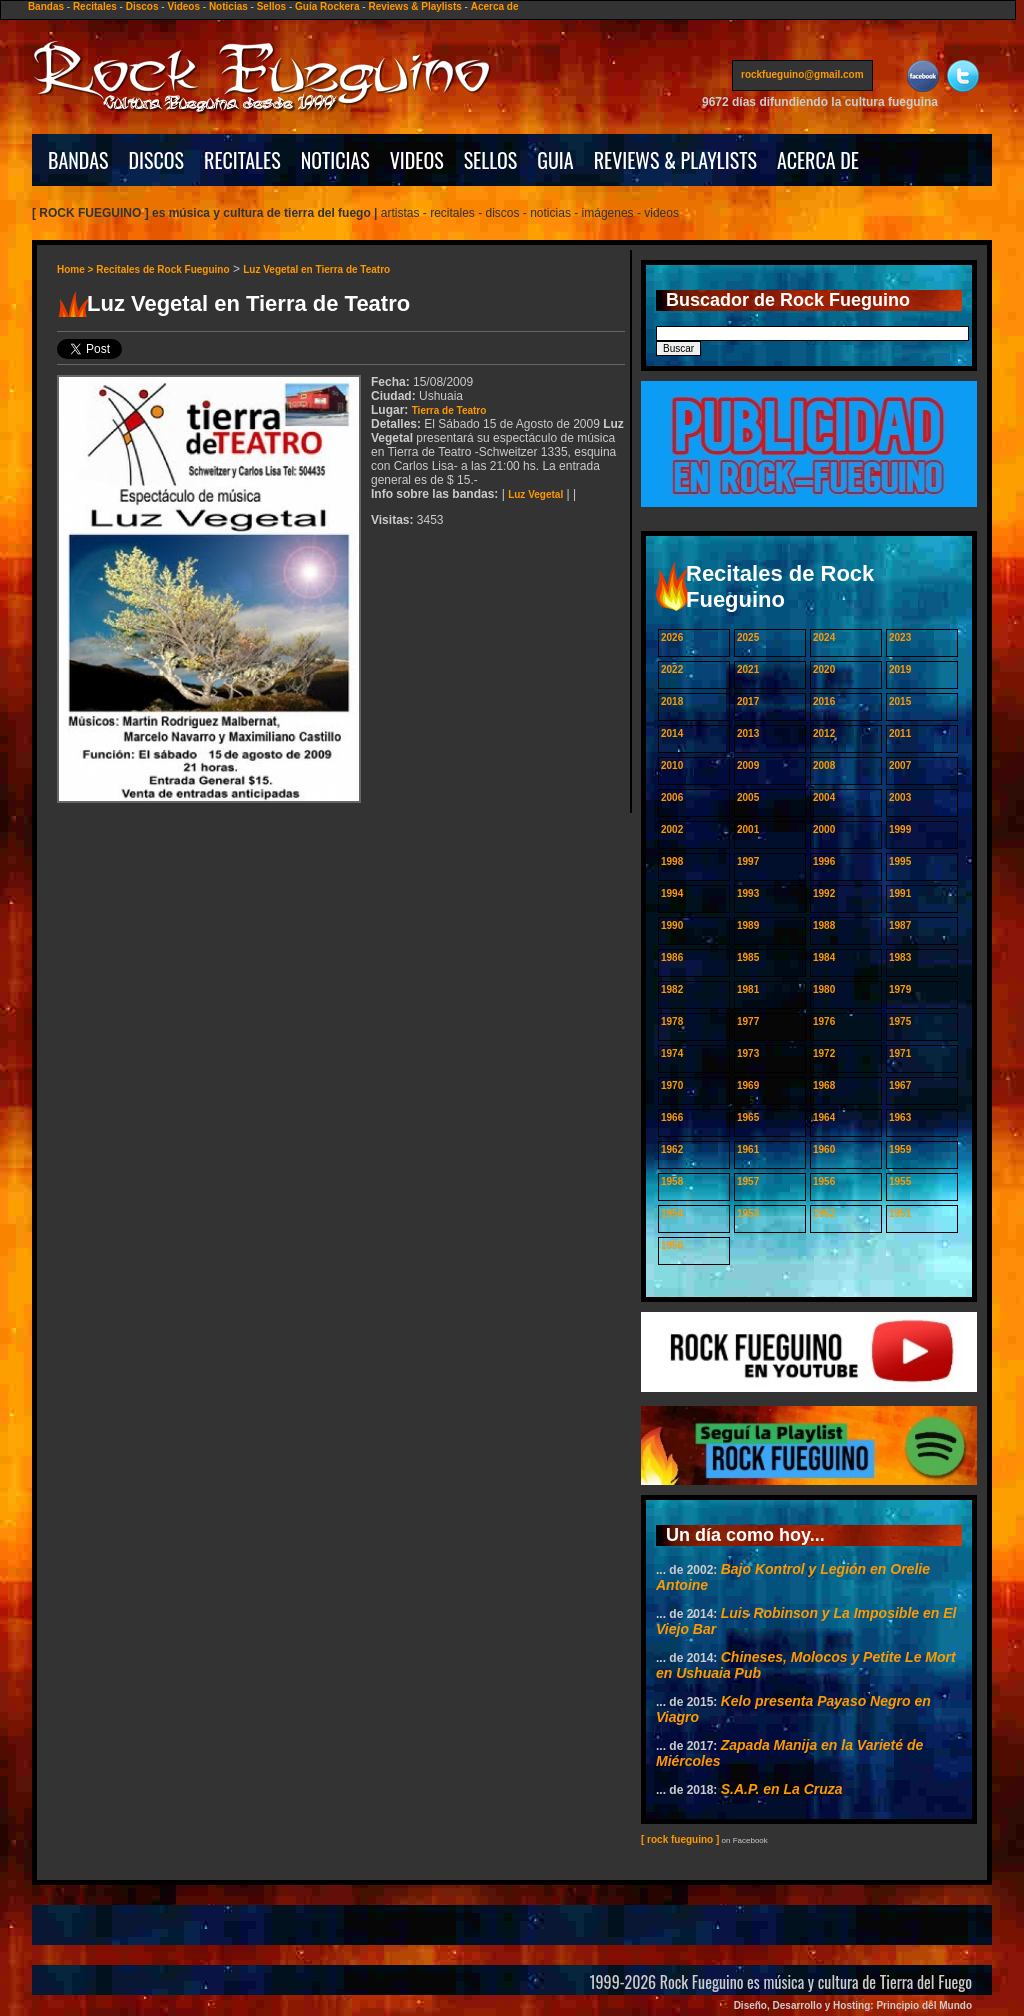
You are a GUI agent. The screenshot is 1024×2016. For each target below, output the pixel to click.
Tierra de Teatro (449, 410)
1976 (824, 1021)
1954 (672, 1213)
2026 (672, 637)
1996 (824, 861)
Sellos (271, 6)
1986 (672, 957)
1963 (900, 1117)
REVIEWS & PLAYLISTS (675, 160)
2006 (672, 797)
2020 (824, 669)
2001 (748, 829)
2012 (824, 733)
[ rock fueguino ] (680, 1839)
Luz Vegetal (535, 494)
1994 (672, 893)
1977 (748, 1021)
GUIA (555, 160)
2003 (900, 797)
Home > (76, 269)
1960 (824, 1149)
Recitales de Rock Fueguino (162, 269)
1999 (900, 829)
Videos (183, 6)
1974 (672, 1053)
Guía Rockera (327, 6)
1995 (900, 861)
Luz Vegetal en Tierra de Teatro (316, 269)
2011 (900, 733)
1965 (748, 1117)
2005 (748, 797)
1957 (748, 1181)
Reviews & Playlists (414, 6)
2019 (900, 669)
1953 (748, 1213)
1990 (672, 925)
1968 (824, 1085)
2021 (748, 669)
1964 (824, 1117)
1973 (748, 1053)
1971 (900, 1053)
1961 (748, 1149)
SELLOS (491, 160)
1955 (900, 1181)
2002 (672, 829)
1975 (900, 1021)
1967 (900, 1085)
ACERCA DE (818, 160)
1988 (824, 925)
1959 (900, 1149)
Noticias (228, 6)
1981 (748, 989)
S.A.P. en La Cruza (782, 1789)
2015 (900, 701)
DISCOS (157, 160)
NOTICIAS (335, 160)
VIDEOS (417, 160)
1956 (824, 1181)
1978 (672, 1021)
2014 (672, 733)
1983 (900, 957)
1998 (672, 861)
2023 (900, 637)
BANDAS (78, 160)
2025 (748, 637)
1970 (672, 1085)
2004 (824, 797)
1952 (824, 1213)
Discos (142, 6)
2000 (824, 829)
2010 (672, 765)
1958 (672, 1181)
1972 (824, 1053)
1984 (824, 957)
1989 (748, 925)
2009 (748, 765)
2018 (672, 701)
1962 (672, 1149)
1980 (824, 989)
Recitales (95, 6)
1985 (748, 957)
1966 (672, 1117)
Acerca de (495, 6)
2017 (748, 701)
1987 (900, 925)
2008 (824, 765)
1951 (900, 1213)
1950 (672, 1245)
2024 (824, 637)
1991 (900, 893)
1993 (748, 893)
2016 (824, 701)
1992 (824, 893)
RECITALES (242, 160)
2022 (672, 669)
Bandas (46, 6)
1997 (748, 861)
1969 (748, 1085)
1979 (900, 989)
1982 (672, 989)
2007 (900, 765)
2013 (748, 733)
